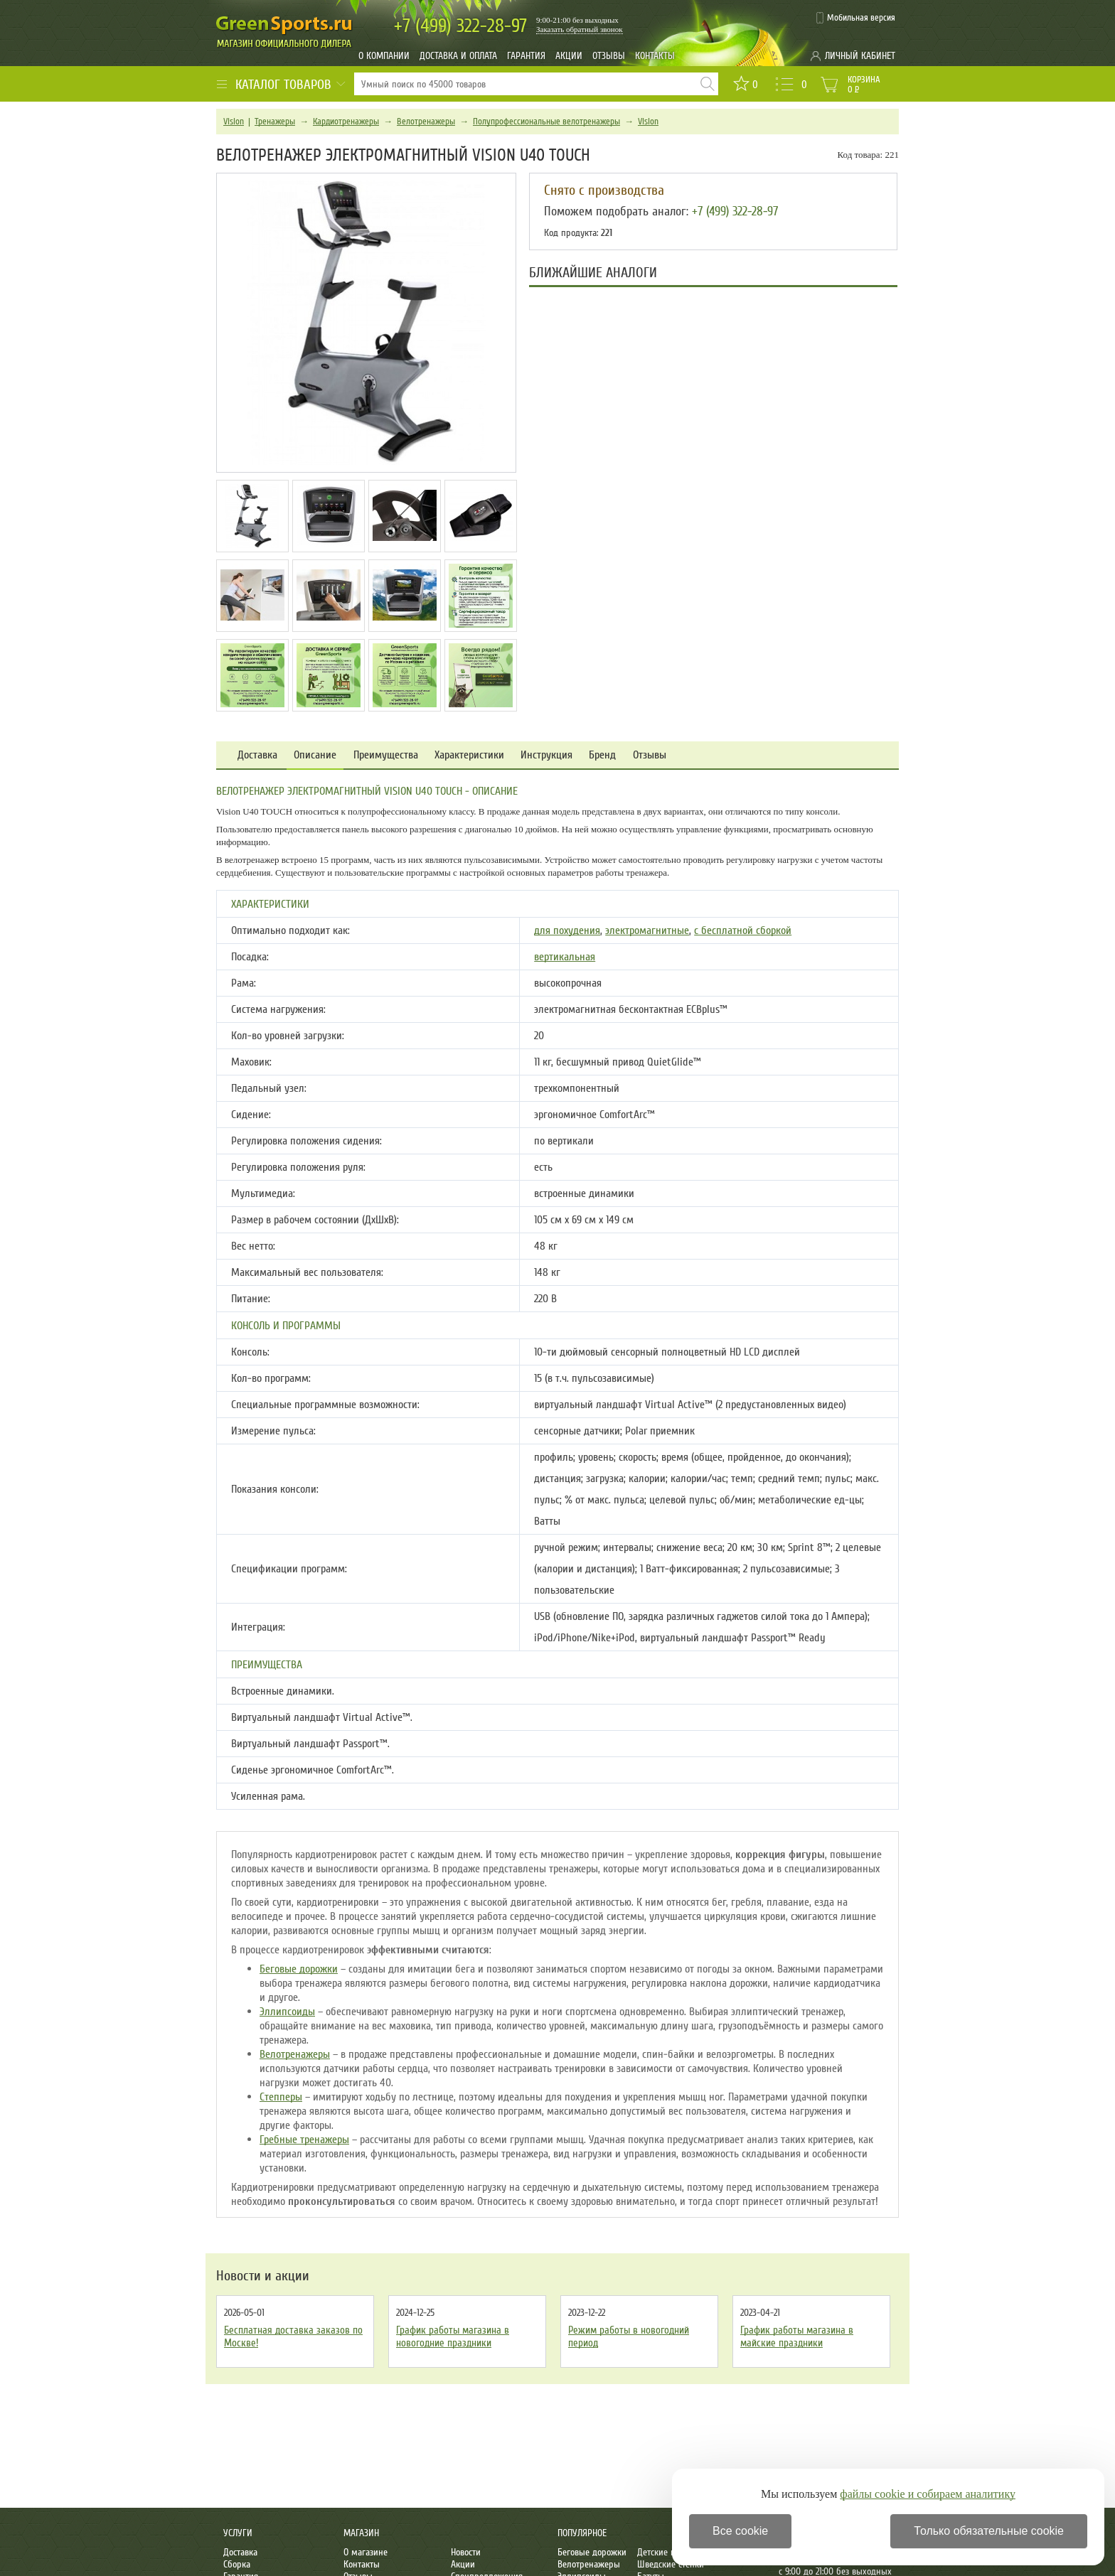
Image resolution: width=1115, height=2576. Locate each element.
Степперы (281, 2097)
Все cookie (740, 2531)
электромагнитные (647, 930)
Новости (466, 2552)
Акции (568, 56)
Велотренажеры (426, 121)
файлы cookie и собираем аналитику (927, 2494)
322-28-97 (460, 26)
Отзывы (608, 56)
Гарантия (526, 56)
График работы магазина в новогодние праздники (452, 2336)
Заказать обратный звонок (579, 29)
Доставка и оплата (458, 56)
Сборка (236, 2564)
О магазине (365, 2552)
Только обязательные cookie (989, 2531)
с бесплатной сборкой (742, 930)
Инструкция (546, 755)
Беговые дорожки (299, 1969)
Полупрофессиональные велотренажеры (546, 121)
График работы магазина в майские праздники (796, 2336)
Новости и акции (262, 2276)
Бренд (602, 755)
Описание (315, 755)
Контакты (655, 56)
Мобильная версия (861, 17)
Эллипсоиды (287, 2012)
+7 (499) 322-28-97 (735, 211)
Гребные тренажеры (304, 2139)
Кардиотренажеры (346, 121)
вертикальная (564, 957)
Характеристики (469, 755)
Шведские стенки (670, 2564)
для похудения (567, 930)
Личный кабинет (860, 56)
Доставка (257, 755)
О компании (384, 56)
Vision (233, 121)
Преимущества (385, 755)
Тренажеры (275, 121)
